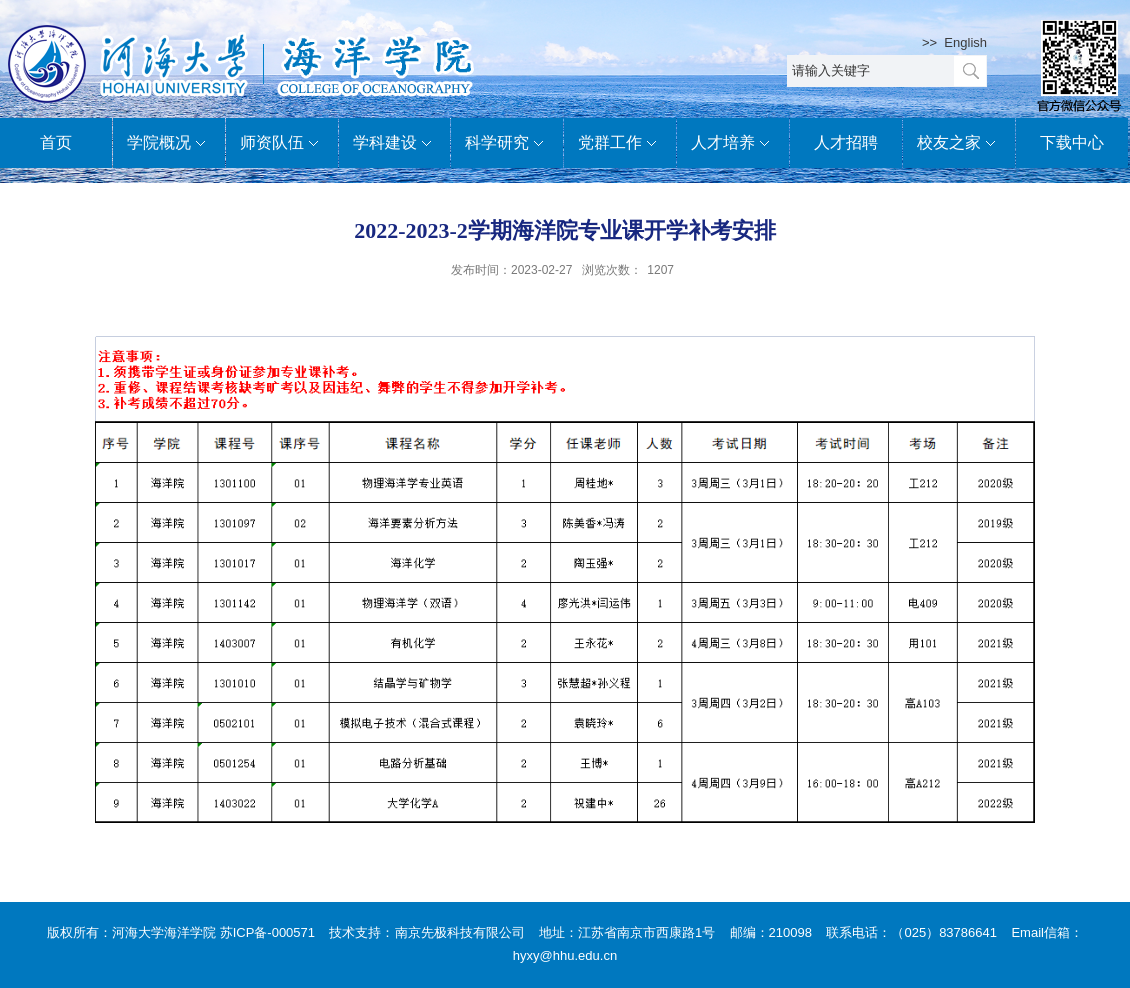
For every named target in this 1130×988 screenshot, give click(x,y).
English (965, 42)
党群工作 (620, 144)
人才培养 (733, 144)
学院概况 (169, 144)
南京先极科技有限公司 (460, 932)
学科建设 (395, 144)
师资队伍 (282, 144)
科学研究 (507, 144)
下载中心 (1072, 142)
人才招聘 (846, 142)
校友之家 (959, 144)
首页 (56, 142)
